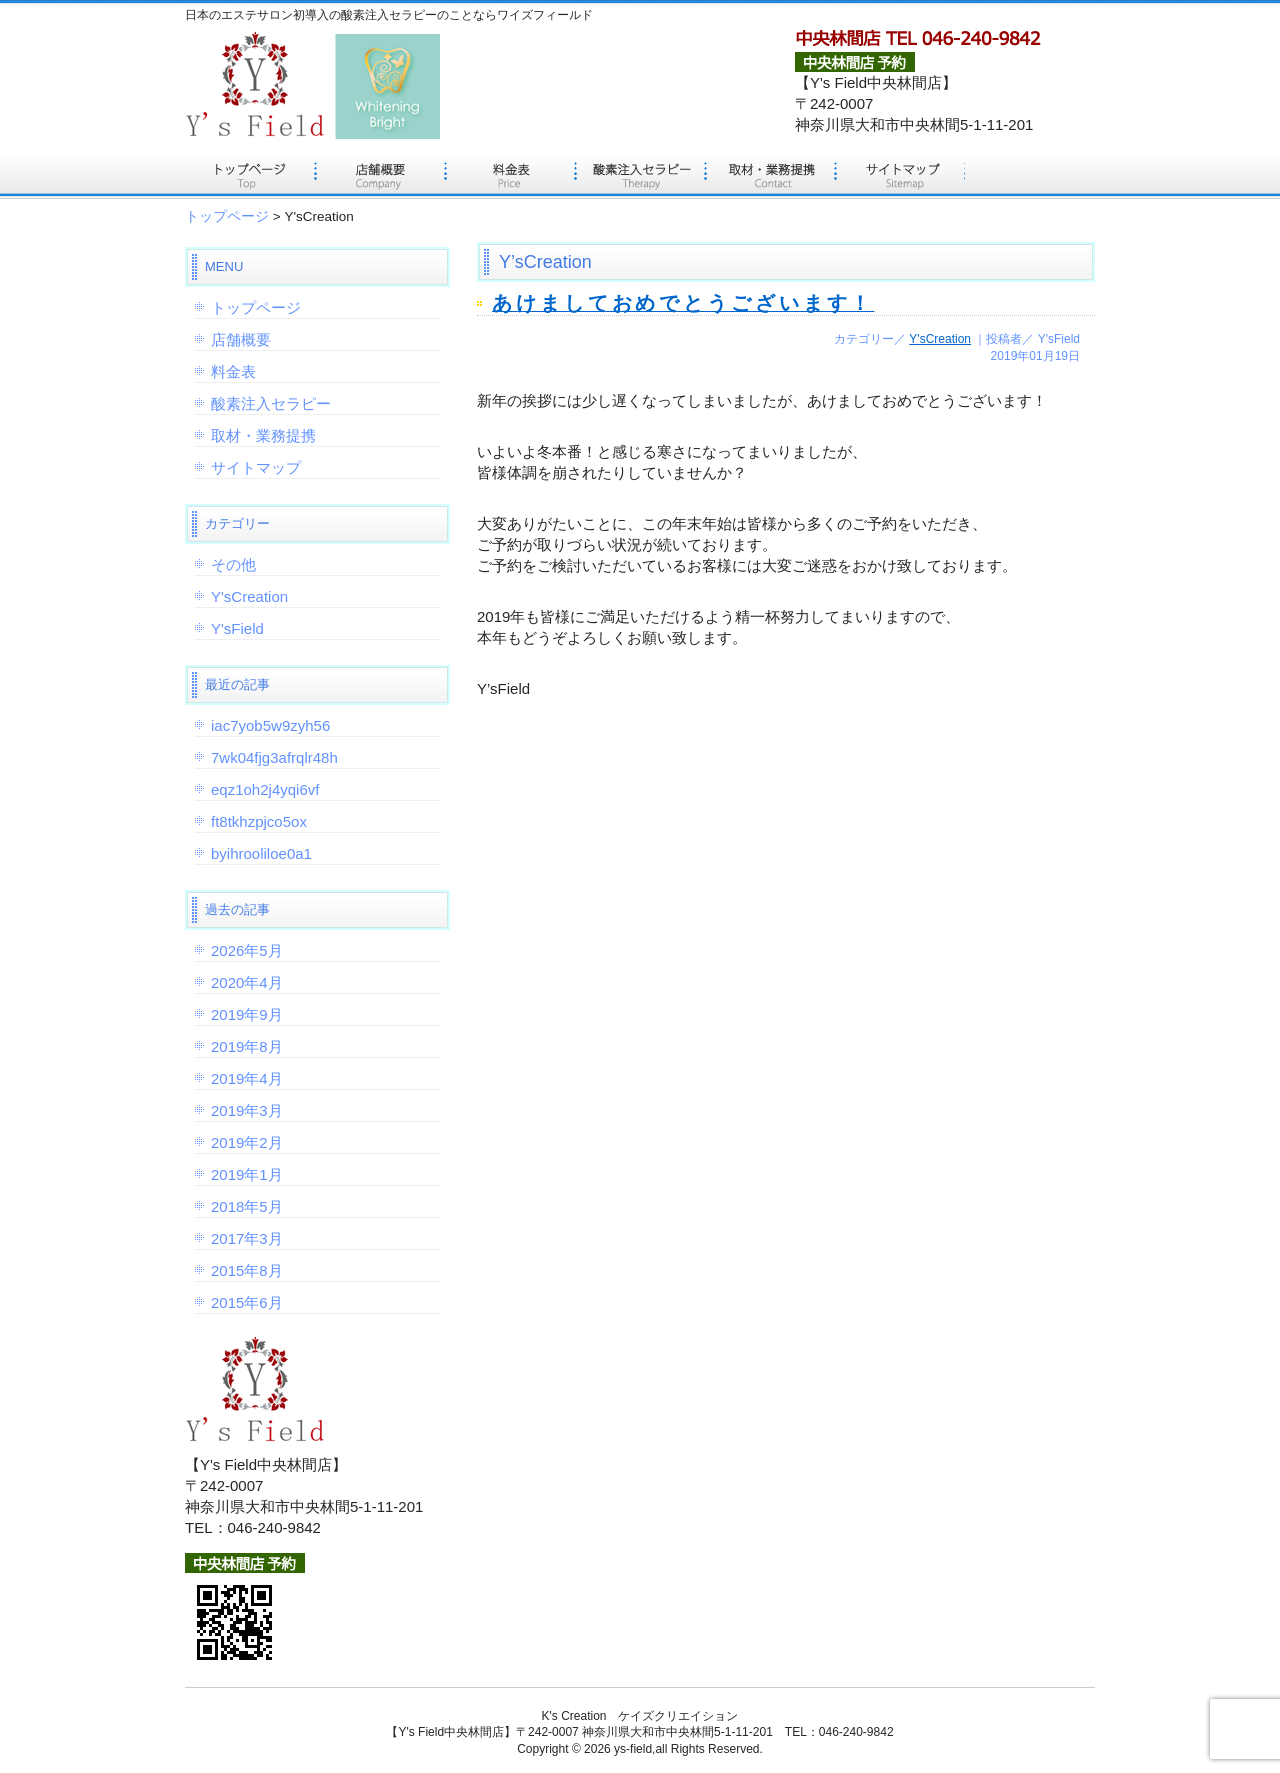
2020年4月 (247, 982)
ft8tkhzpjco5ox (259, 821)
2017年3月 (247, 1238)
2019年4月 (247, 1078)
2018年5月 (247, 1206)
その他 (233, 564)
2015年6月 (247, 1302)
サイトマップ (900, 175)
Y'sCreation (940, 339)
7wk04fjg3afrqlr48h (274, 757)
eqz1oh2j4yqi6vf (265, 789)
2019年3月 (247, 1110)
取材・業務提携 (770, 175)
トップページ (250, 175)
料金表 (510, 175)
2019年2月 (247, 1142)
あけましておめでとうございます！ (683, 303)
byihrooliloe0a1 (261, 853)
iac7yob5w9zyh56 (270, 725)
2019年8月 (247, 1046)
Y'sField (237, 628)
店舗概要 (380, 175)
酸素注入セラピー (640, 175)
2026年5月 (247, 950)
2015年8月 (247, 1270)
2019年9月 (247, 1014)
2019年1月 (247, 1174)
